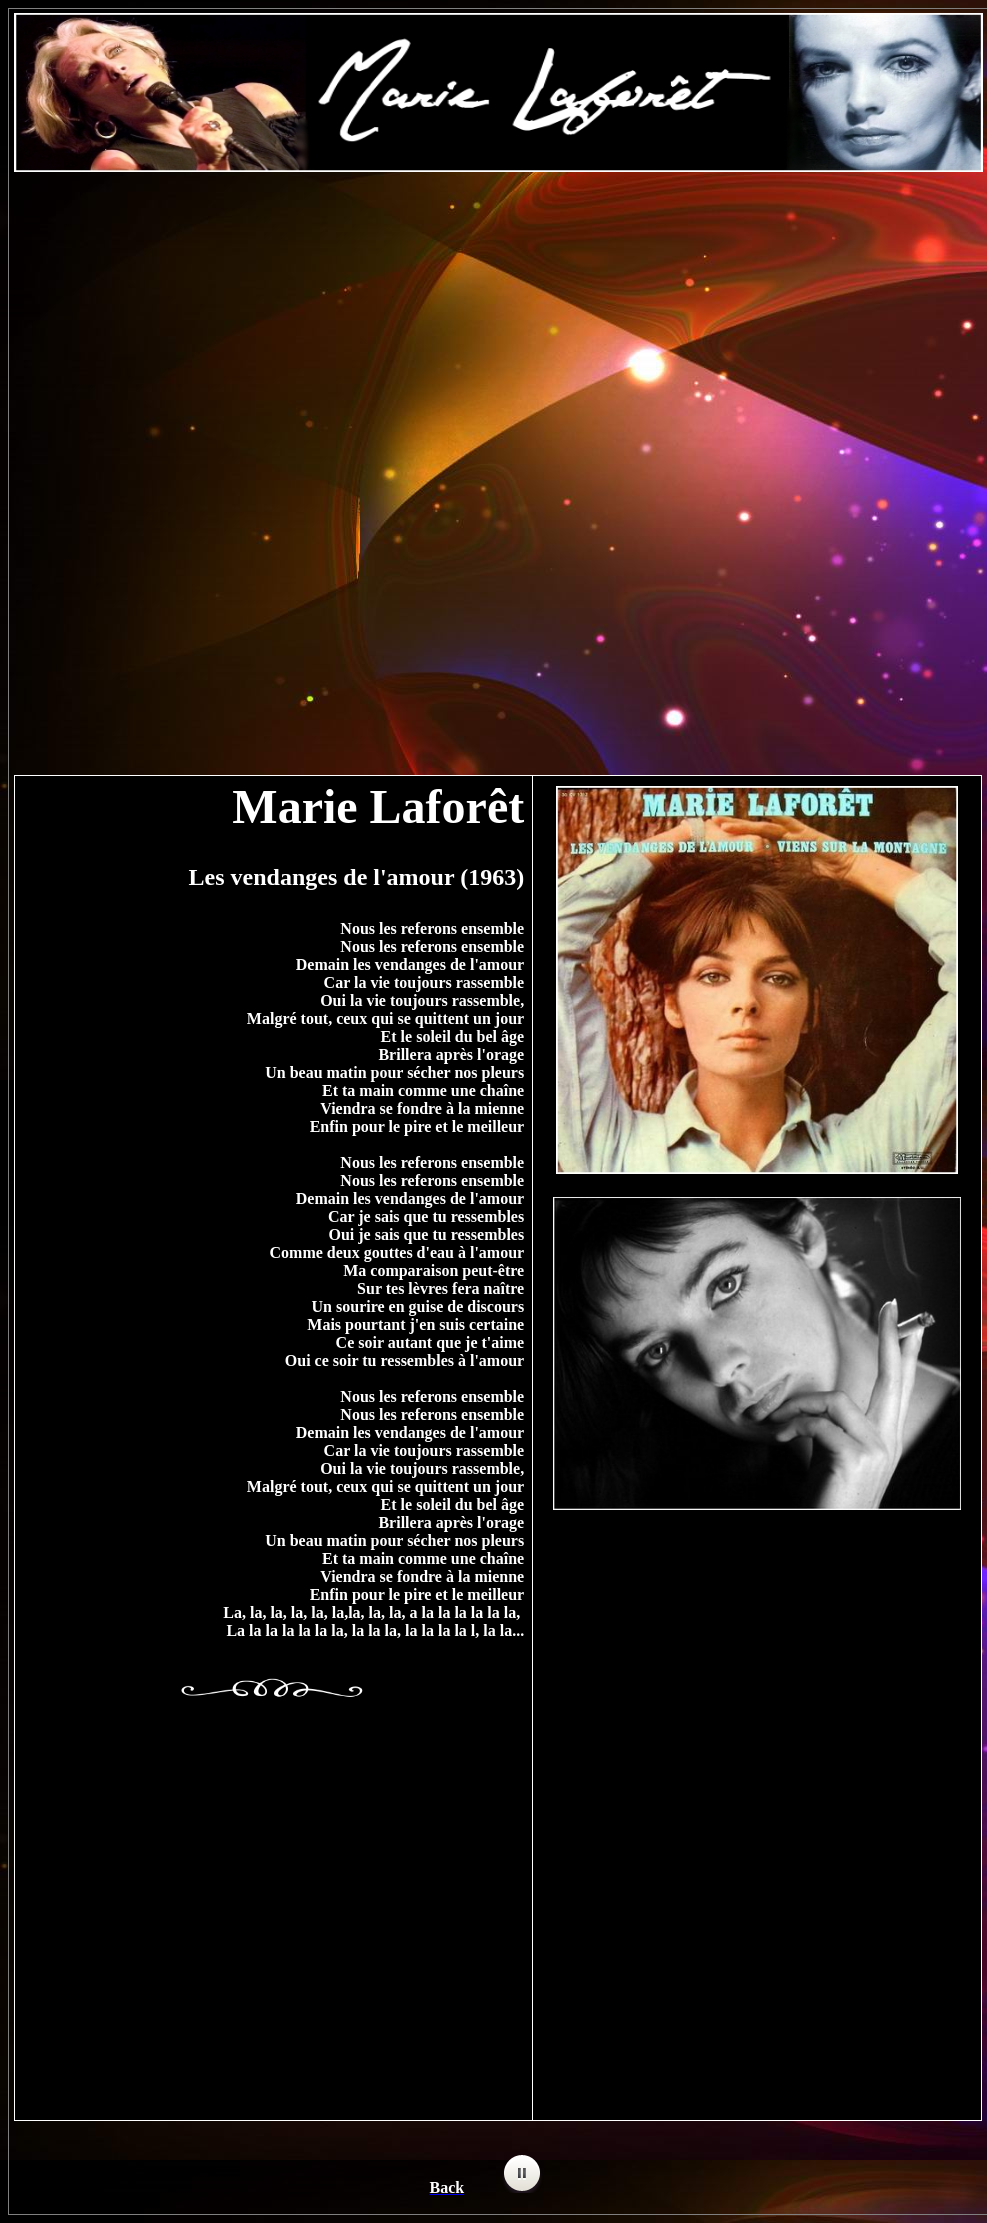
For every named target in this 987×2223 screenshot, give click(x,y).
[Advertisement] (498, 331)
